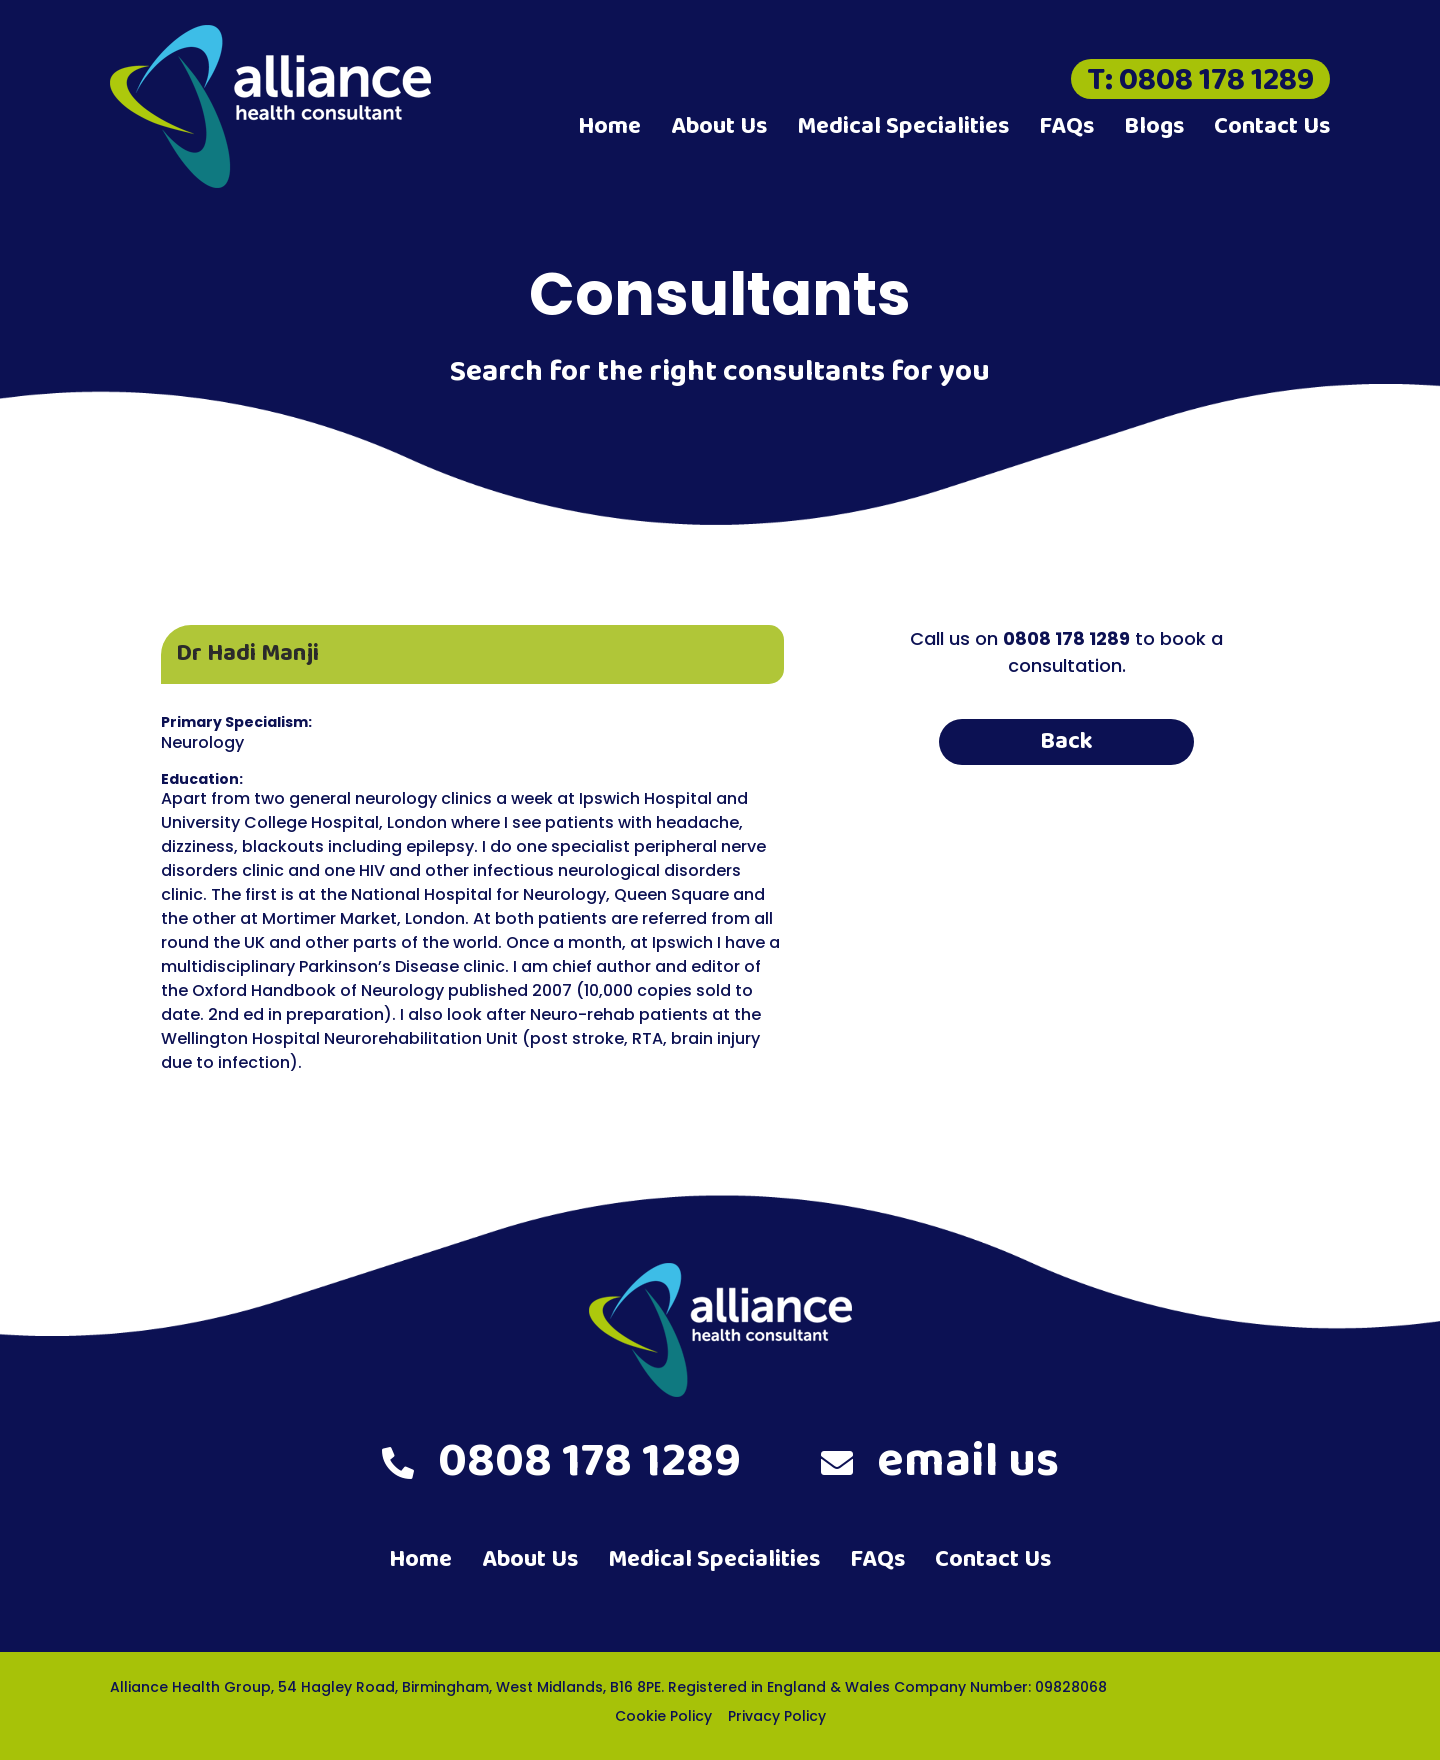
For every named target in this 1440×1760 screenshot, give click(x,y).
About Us (719, 126)
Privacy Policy (777, 1716)
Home (609, 126)
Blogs (1154, 126)
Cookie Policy (663, 1716)
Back (1066, 741)
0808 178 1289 (561, 1462)
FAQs (1066, 126)
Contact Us (1272, 126)
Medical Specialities (903, 126)
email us (940, 1462)
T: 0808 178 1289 (1200, 79)
